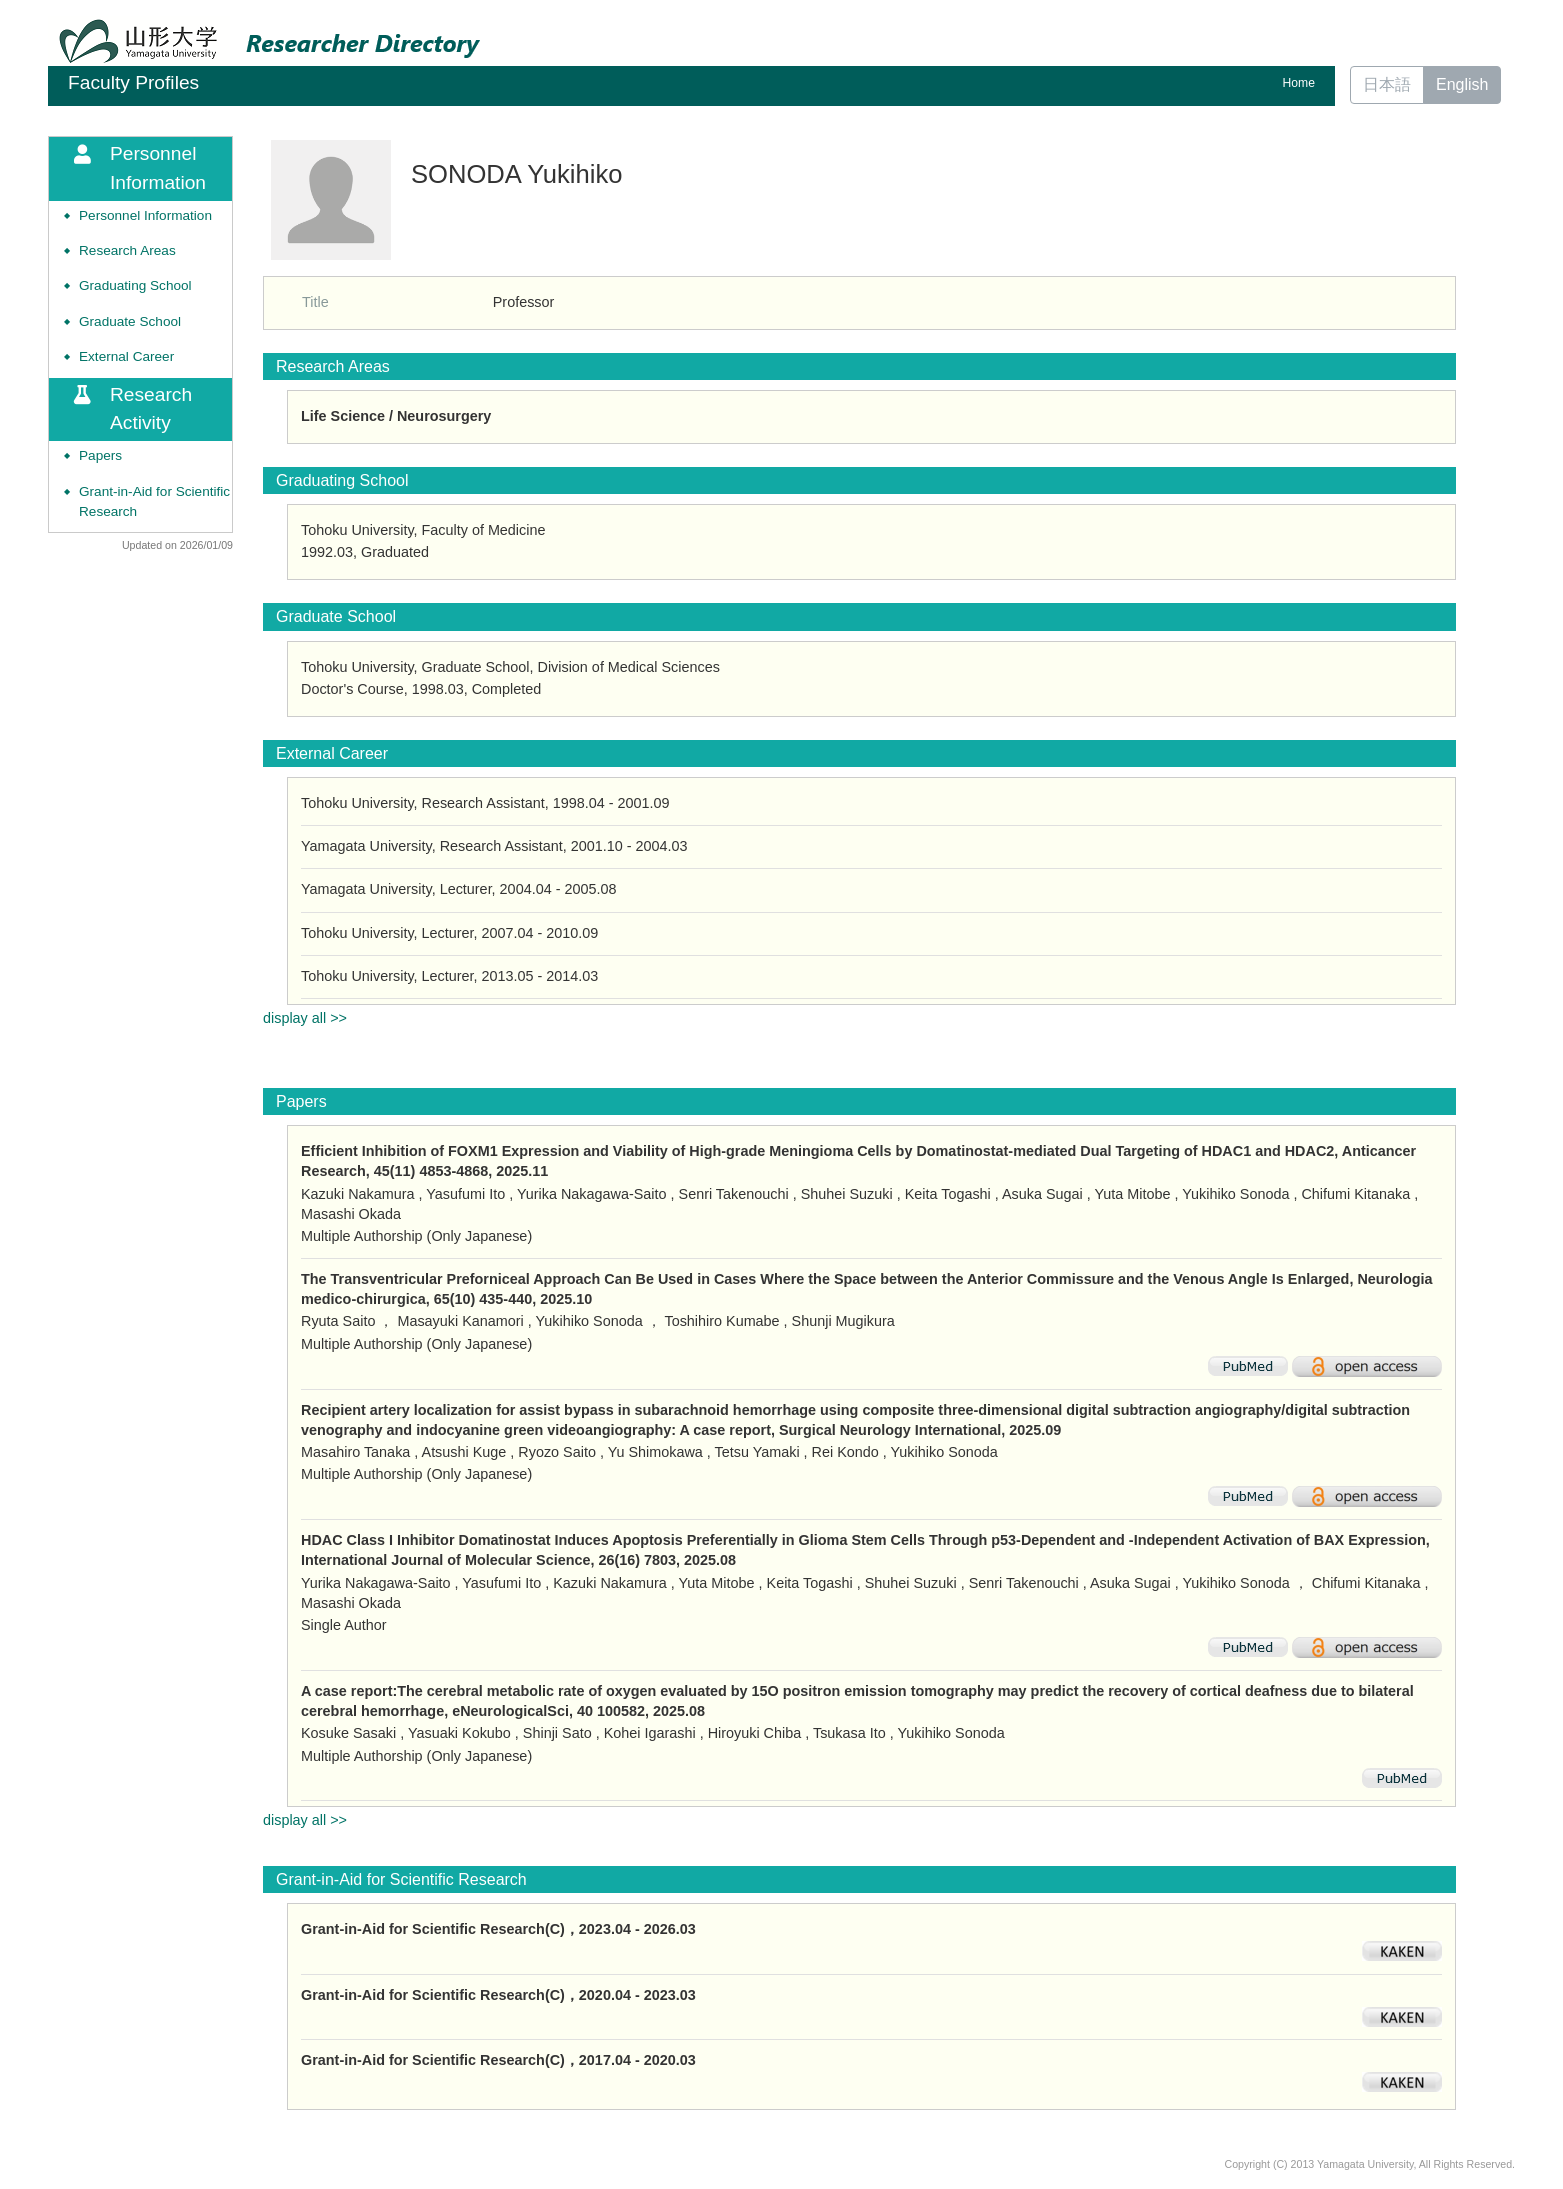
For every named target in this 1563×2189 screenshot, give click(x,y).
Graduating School (135, 285)
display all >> (305, 1018)
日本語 (1387, 84)
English (1462, 84)
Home (1299, 83)
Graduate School (130, 321)
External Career (126, 356)
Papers (100, 455)
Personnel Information (145, 215)
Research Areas (127, 250)
